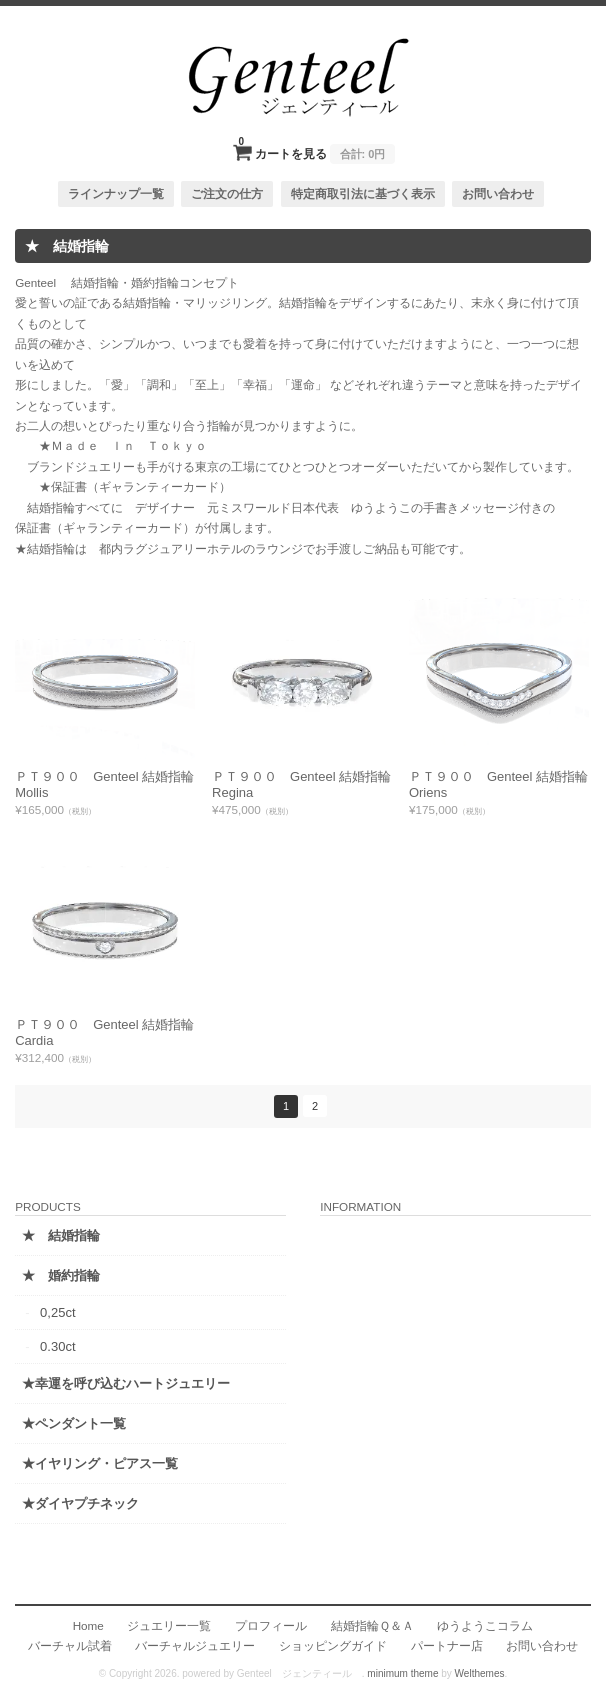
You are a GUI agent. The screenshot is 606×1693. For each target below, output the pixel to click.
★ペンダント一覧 (74, 1423)
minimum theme (402, 1673)
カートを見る (317, 148)
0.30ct (57, 1346)
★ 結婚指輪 (61, 1235)
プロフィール (271, 1625)
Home (88, 1625)
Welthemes (480, 1673)
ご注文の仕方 (227, 193)
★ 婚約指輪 (61, 1275)
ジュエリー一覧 (169, 1625)
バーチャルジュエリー (195, 1645)
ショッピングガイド (333, 1645)
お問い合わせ (498, 193)
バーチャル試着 (70, 1645)
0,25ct (57, 1312)
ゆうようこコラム (485, 1625)
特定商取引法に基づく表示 (363, 193)
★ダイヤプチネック (80, 1503)
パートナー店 (447, 1645)
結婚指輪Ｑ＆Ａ (372, 1625)
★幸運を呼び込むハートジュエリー (126, 1383)
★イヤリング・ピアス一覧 (100, 1463)
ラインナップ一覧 (116, 193)
